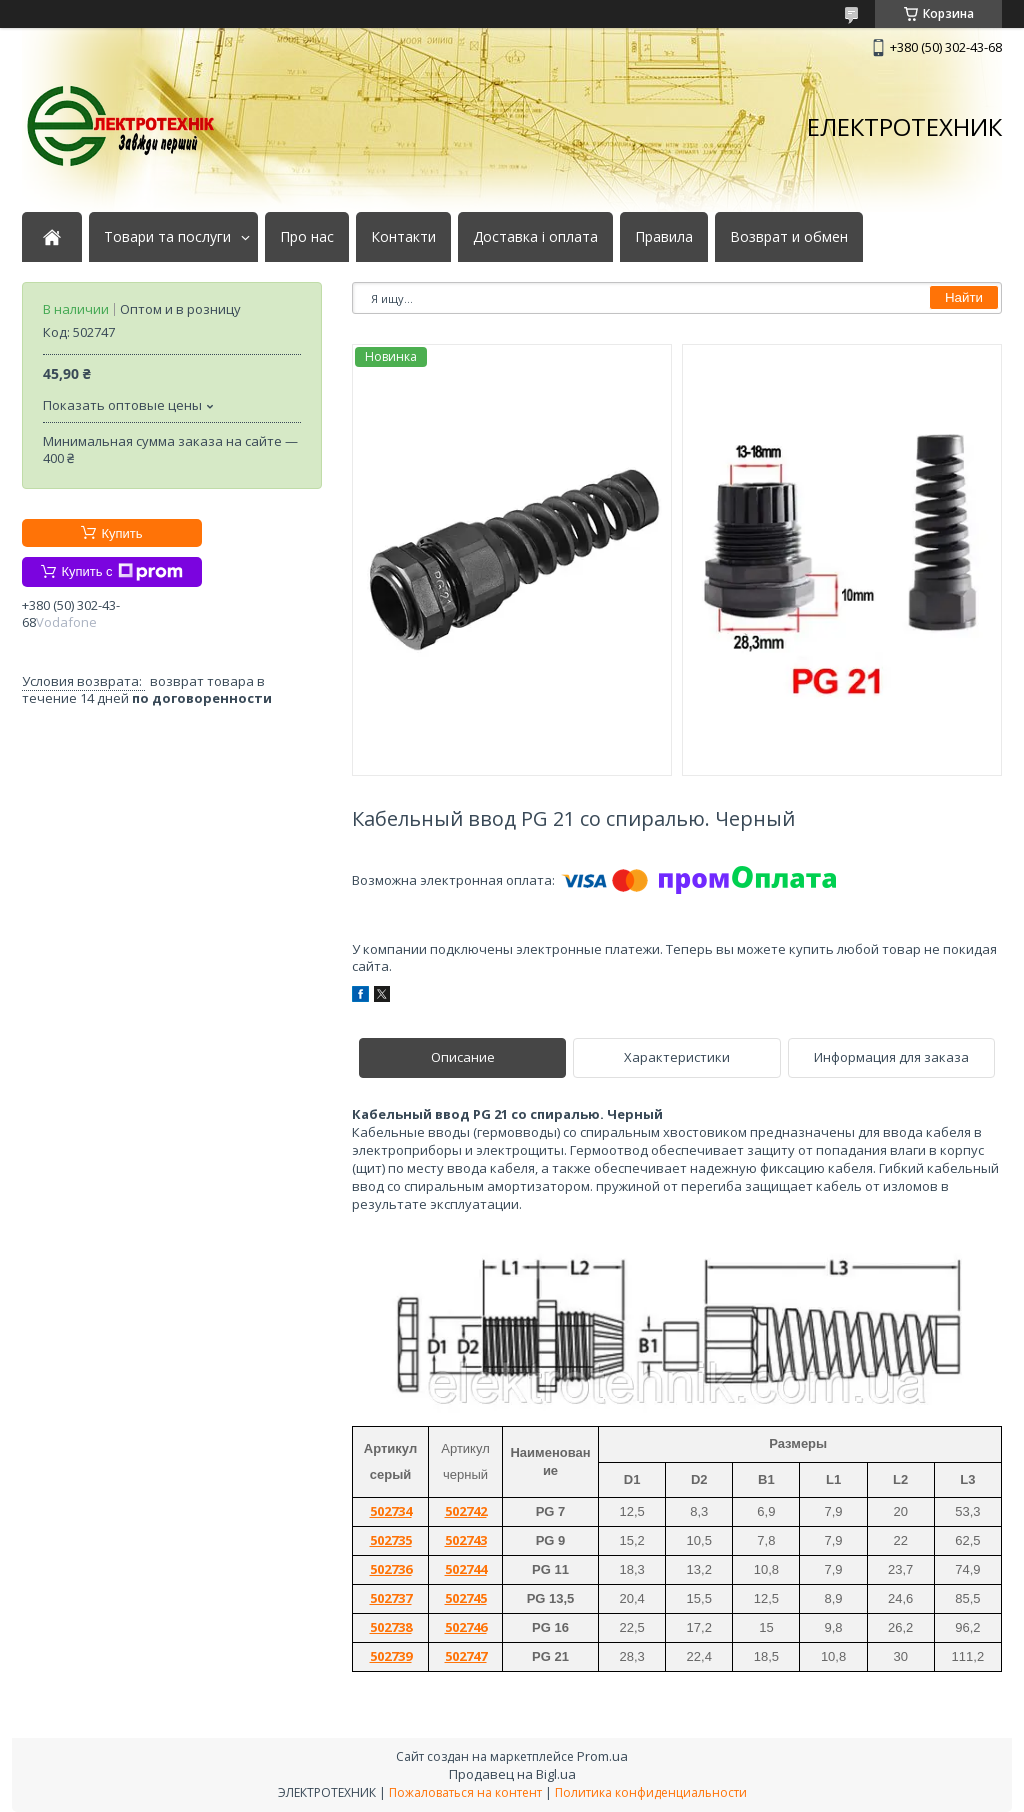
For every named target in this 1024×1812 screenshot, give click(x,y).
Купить (121, 533)
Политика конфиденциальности (651, 1792)
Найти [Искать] (964, 297)
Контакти (403, 237)
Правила (664, 237)
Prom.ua (602, 1756)
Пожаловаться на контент (465, 1792)
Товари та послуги (167, 237)
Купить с (121, 572)
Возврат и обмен (789, 237)
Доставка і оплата (535, 237)
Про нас (307, 237)
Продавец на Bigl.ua (512, 1774)
